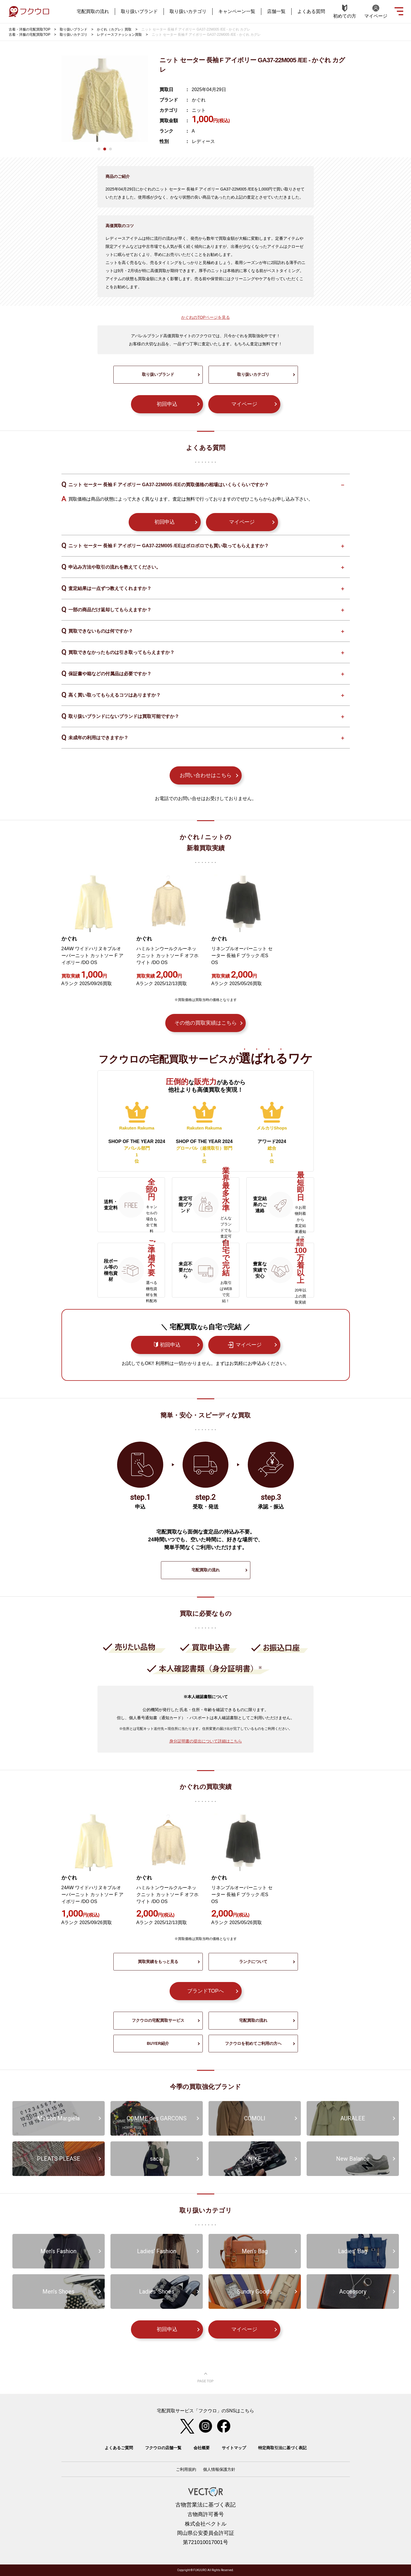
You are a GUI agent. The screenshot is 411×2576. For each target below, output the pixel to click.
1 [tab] (98, 149)
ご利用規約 (186, 2469)
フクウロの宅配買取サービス (158, 2020)
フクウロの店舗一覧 (163, 2447)
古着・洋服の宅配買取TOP (29, 29)
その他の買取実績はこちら (205, 1023)
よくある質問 (311, 11)
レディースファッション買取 (119, 35)
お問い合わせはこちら (206, 775)
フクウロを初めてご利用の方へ (253, 2043)
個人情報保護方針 (219, 2469)
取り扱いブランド (139, 11)
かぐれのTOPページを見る (205, 317)
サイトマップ (234, 2447)
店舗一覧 (276, 11)
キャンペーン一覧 (236, 11)
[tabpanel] (104, 98)
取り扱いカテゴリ (188, 11)
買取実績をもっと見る (158, 1961)
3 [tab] (110, 149)
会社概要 (202, 2447)
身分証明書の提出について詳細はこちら (205, 1741)
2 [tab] (104, 149)
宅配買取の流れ (93, 11)
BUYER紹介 (158, 2043)
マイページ (244, 404)
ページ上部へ (205, 2377)
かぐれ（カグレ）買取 (114, 29)
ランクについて (253, 1961)
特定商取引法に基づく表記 (282, 2447)
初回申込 (167, 404)
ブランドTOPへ (205, 1991)
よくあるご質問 (119, 2447)
